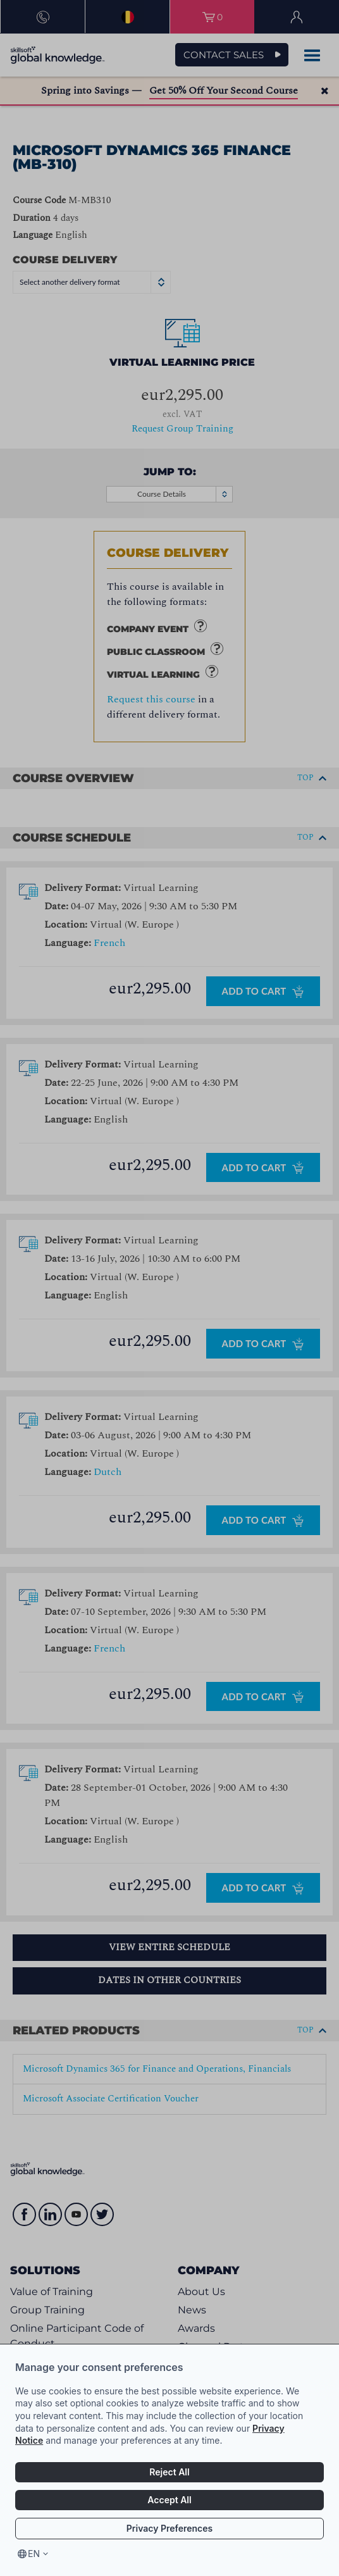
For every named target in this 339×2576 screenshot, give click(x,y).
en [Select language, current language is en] (34, 2553)
